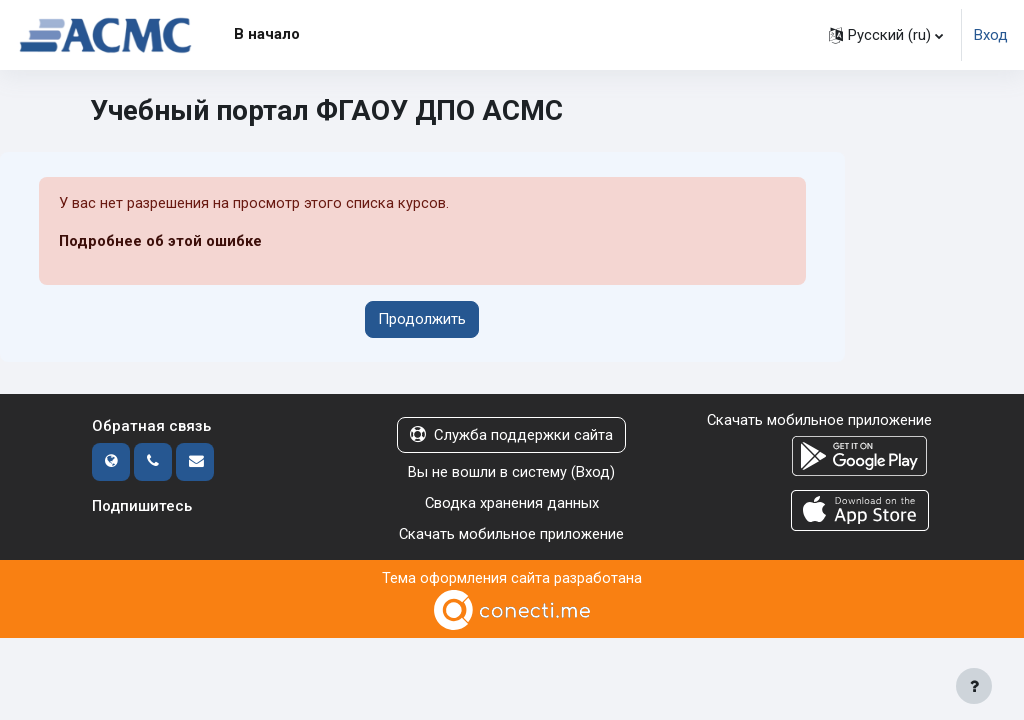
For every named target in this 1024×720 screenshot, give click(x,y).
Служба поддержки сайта (511, 435)
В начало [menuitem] (267, 34)
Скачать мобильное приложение (512, 533)
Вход (991, 35)
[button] (886, 35)
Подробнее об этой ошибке (161, 242)
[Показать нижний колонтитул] (974, 686)
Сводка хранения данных (511, 502)
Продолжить (422, 319)
